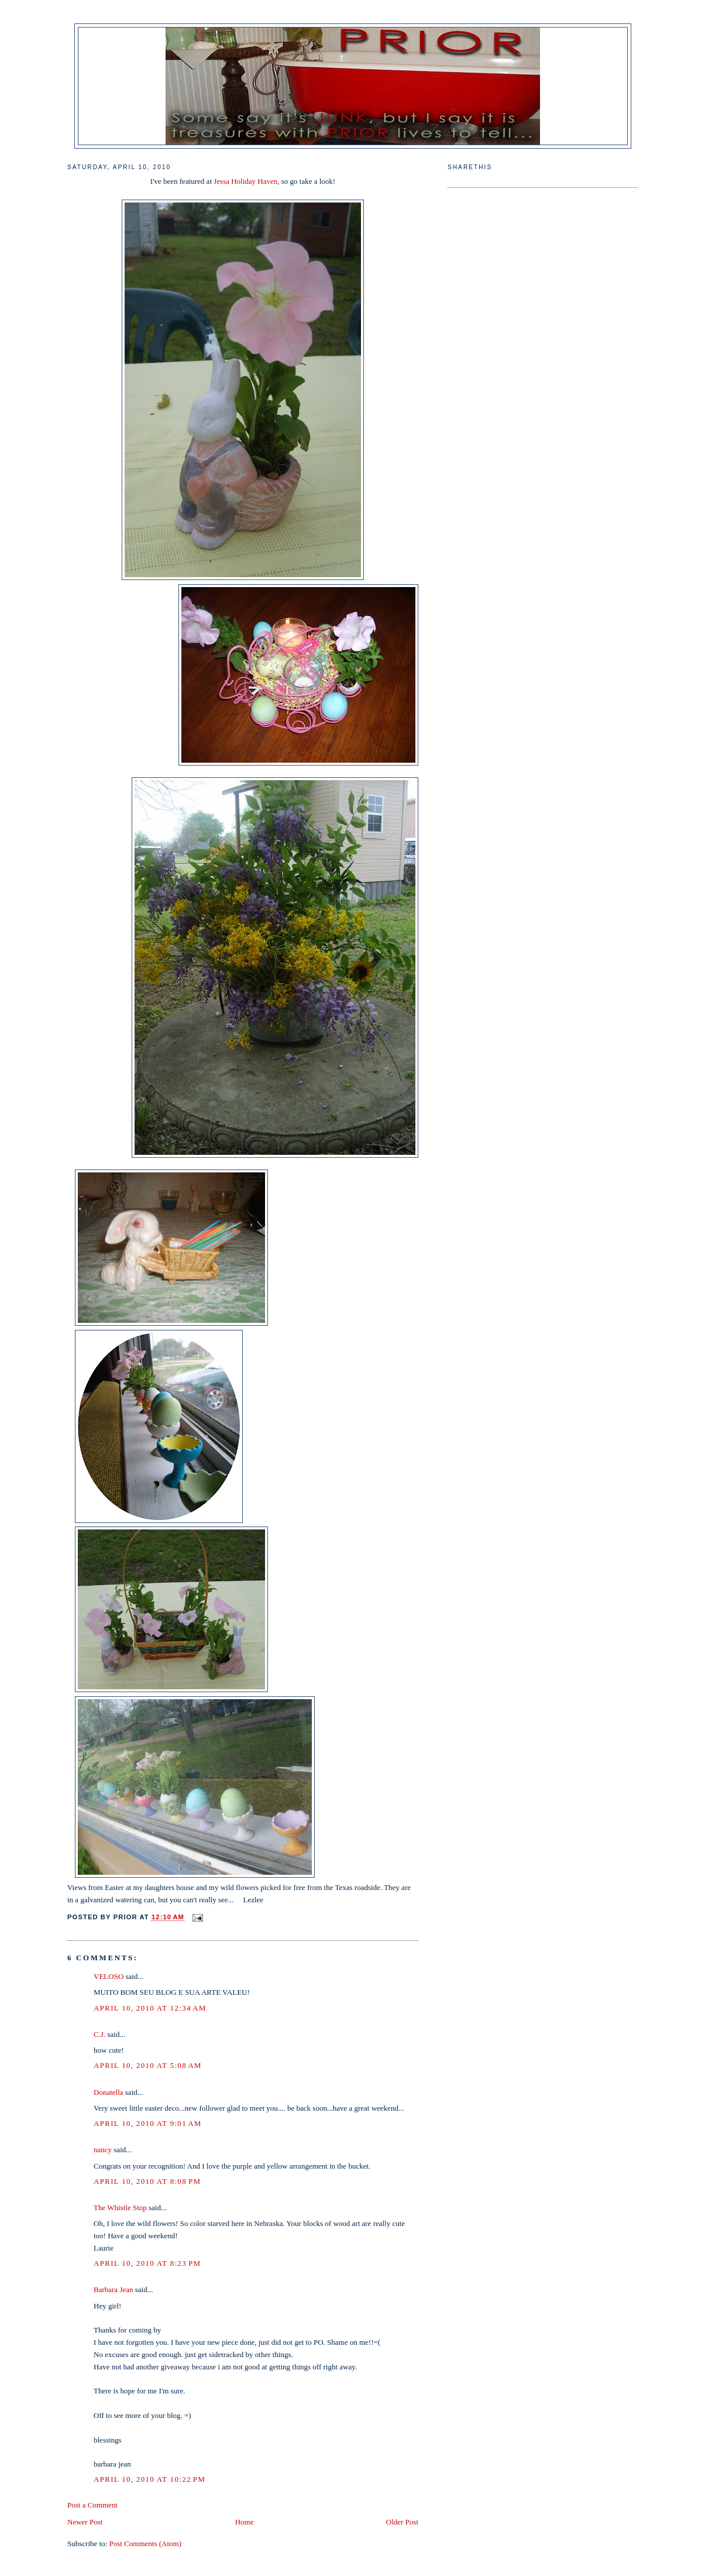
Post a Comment (92, 2504)
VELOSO (108, 1976)
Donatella (108, 2092)
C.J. (99, 2034)
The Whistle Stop (120, 2207)
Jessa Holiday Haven (245, 181)
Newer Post (84, 2521)
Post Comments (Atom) (145, 2543)
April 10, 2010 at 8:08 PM (147, 2181)
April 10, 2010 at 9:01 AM (148, 2123)
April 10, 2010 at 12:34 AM (150, 2008)
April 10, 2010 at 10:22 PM (149, 2479)
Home (244, 2521)
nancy (103, 2149)
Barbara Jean (113, 2289)
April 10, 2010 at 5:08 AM (148, 2065)
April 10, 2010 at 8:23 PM (147, 2263)
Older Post (402, 2521)
